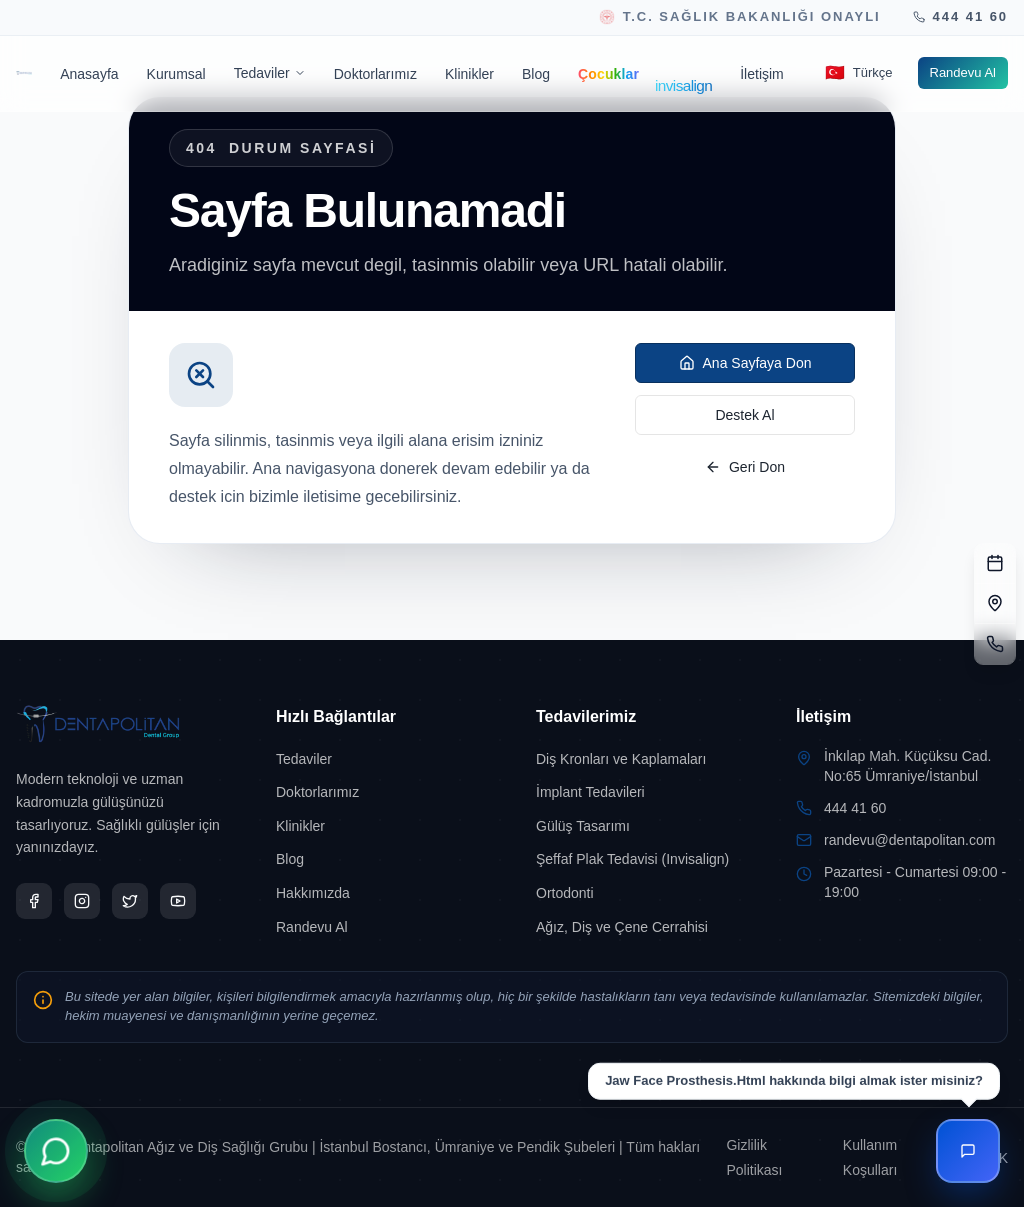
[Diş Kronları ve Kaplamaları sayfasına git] (642, 759)
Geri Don (745, 467)
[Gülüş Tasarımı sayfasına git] (642, 826)
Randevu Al (963, 72)
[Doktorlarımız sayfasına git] (375, 74)
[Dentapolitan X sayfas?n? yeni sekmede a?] (130, 901)
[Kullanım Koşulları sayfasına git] (895, 1157)
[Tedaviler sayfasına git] (382, 759)
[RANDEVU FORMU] (995, 564)
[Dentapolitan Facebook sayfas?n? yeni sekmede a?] (34, 901)
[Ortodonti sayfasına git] (642, 893)
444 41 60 (855, 808)
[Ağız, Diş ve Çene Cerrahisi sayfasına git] (642, 927)
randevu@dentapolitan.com (909, 840)
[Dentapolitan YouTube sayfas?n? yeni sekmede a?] (178, 901)
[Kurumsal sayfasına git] (176, 74)
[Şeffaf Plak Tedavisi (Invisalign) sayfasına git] (642, 859)
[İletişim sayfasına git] (762, 74)
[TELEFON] (995, 644)
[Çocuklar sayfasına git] (608, 74)
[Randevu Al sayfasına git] (963, 73)
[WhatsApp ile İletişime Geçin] (56, 1151)
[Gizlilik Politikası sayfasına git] (772, 1157)
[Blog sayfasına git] (536, 74)
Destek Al (744, 415)
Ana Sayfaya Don (745, 363)
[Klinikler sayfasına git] (469, 74)
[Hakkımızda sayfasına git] (382, 893)
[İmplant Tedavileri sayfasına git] (642, 792)
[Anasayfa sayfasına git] (89, 74)
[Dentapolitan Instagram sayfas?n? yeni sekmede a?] (82, 901)
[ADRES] (995, 604)
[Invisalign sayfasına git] (689, 73)
